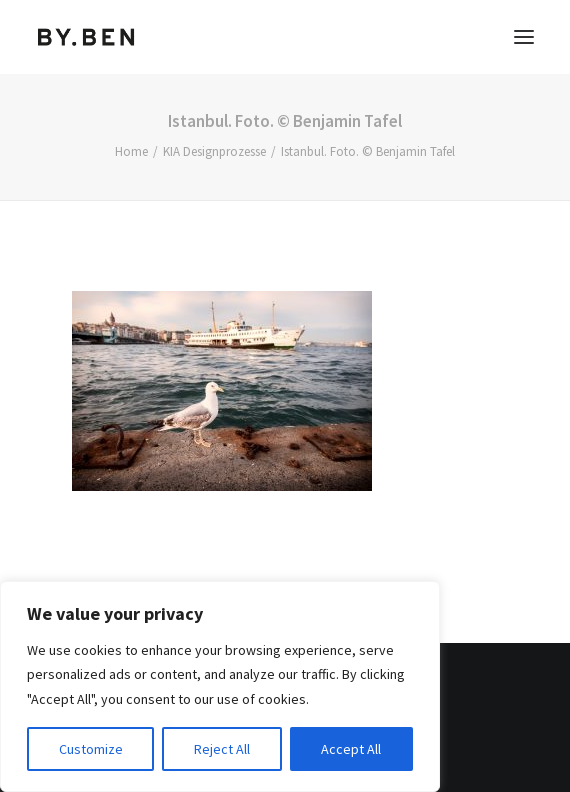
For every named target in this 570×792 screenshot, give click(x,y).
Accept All (351, 749)
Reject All (222, 749)
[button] (524, 37)
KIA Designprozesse (214, 151)
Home (131, 151)
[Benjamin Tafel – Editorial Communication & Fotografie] (86, 37)
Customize (91, 749)
